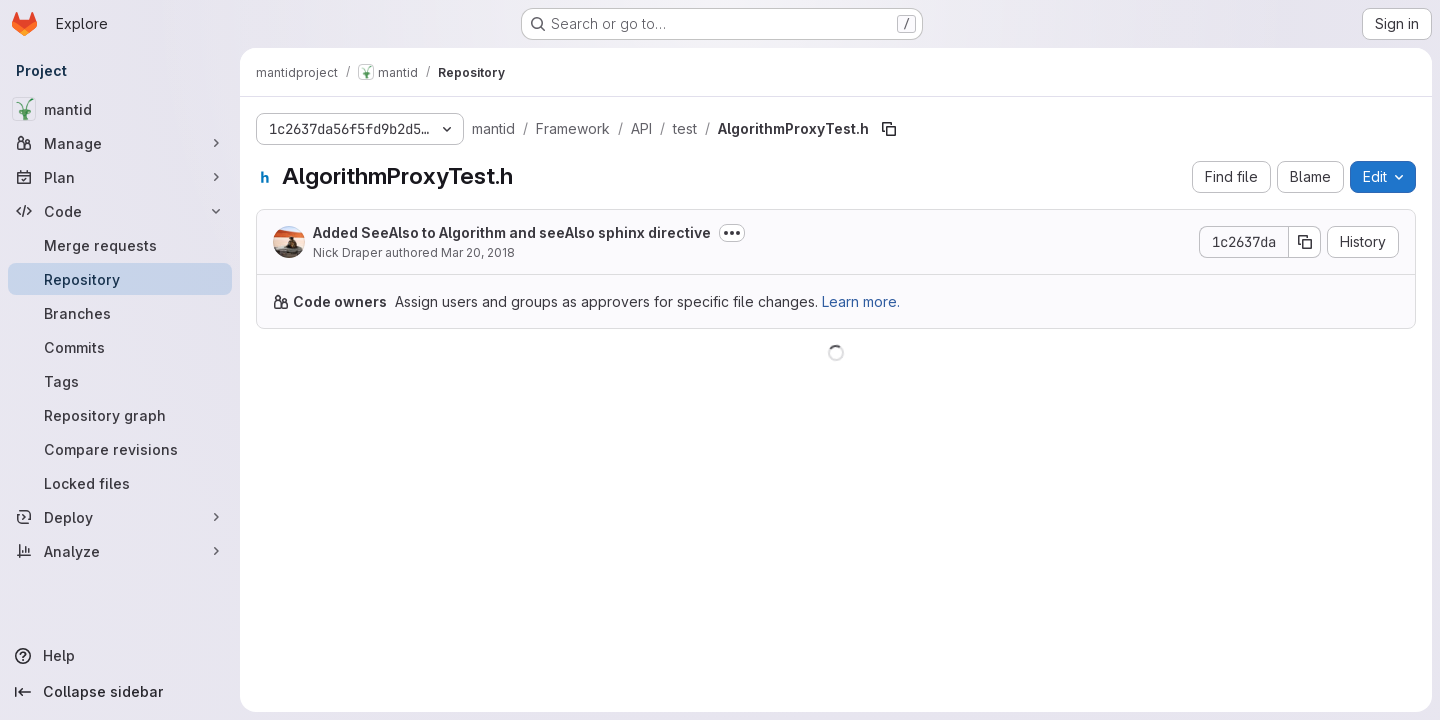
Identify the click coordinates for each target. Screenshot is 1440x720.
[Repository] (120, 279)
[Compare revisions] (120, 449)
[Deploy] (120, 517)
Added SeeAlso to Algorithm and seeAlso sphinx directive (512, 232)
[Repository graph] (120, 415)
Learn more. (861, 301)
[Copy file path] (889, 129)
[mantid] (120, 109)
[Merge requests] (120, 245)
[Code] (120, 211)
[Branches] (120, 313)
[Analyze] (120, 551)
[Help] (120, 656)
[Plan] (120, 177)
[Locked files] (120, 483)
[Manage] (120, 143)
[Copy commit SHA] (1305, 242)
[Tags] (120, 381)
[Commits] (120, 347)
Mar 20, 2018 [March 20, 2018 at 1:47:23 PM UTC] (478, 252)
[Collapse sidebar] (120, 692)
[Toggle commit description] (732, 233)
